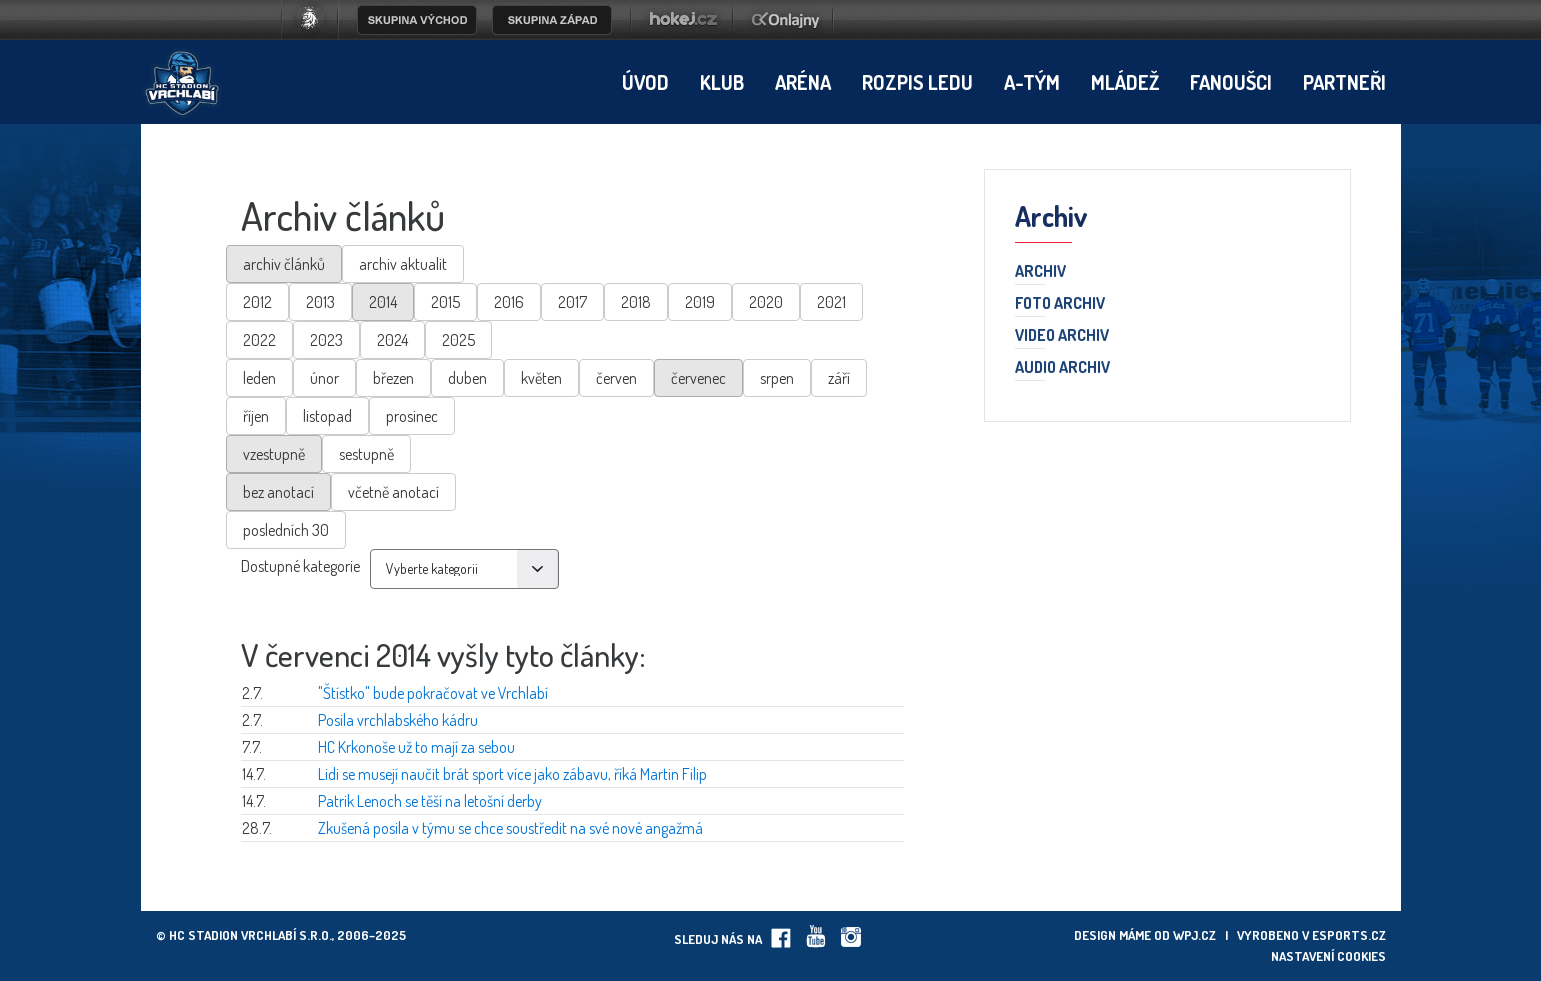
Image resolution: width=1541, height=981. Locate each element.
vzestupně (274, 454)
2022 (259, 340)
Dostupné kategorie (300, 566)
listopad (327, 416)
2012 (257, 302)
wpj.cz (1194, 935)
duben (467, 378)
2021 (831, 302)
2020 (766, 302)
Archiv (1040, 272)
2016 (509, 302)
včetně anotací (393, 492)
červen (616, 378)
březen (393, 378)
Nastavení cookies (1328, 956)
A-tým (1032, 82)
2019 (700, 302)
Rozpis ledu (917, 82)
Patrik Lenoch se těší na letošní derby (430, 801)
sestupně (366, 454)
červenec (698, 378)
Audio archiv (1062, 368)
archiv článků (284, 264)
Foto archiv (1060, 304)
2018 (636, 302)
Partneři (1344, 82)
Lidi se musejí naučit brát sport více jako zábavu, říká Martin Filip (512, 774)
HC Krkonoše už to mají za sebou (416, 747)
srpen (777, 378)
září (839, 378)
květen (541, 378)
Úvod (645, 82)
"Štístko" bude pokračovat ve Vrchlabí (433, 693)
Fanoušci (1231, 82)
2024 (392, 340)
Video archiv (1062, 336)
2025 (458, 340)
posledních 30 (286, 530)
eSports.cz (1349, 935)
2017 (572, 302)
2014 (383, 302)
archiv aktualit (403, 264)
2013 (320, 302)
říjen (256, 416)
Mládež (1125, 82)
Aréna (803, 82)
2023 (326, 340)
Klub (722, 82)
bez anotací (278, 492)
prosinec (412, 416)
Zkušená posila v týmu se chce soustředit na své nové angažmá (510, 828)
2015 (445, 302)
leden (259, 378)
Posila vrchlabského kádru (398, 720)
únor (324, 378)
